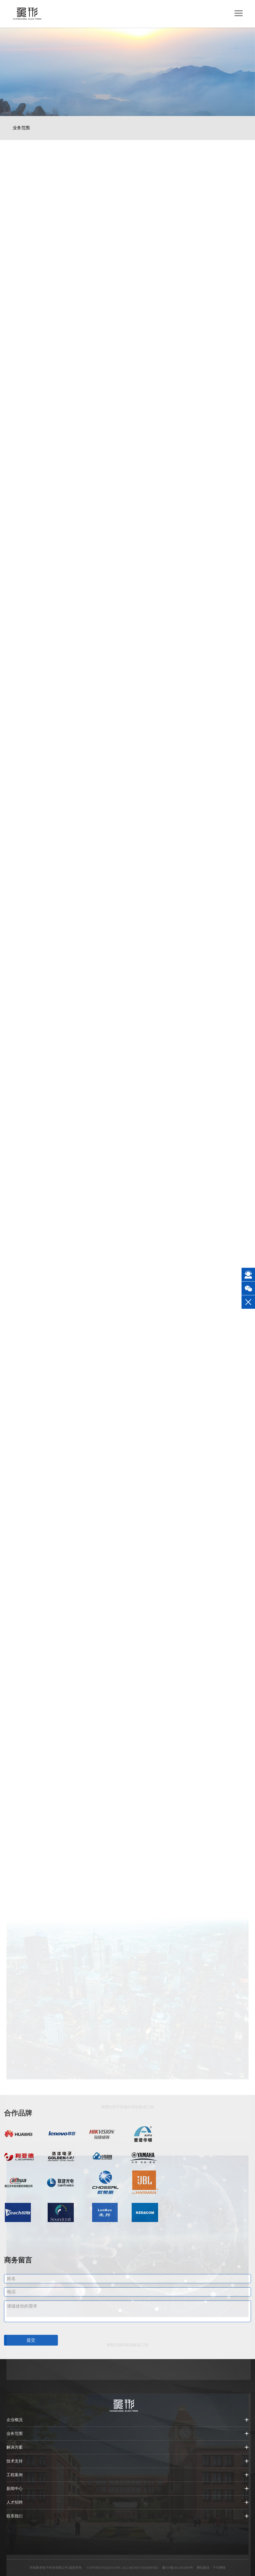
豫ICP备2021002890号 (177, 2568)
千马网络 (219, 2568)
